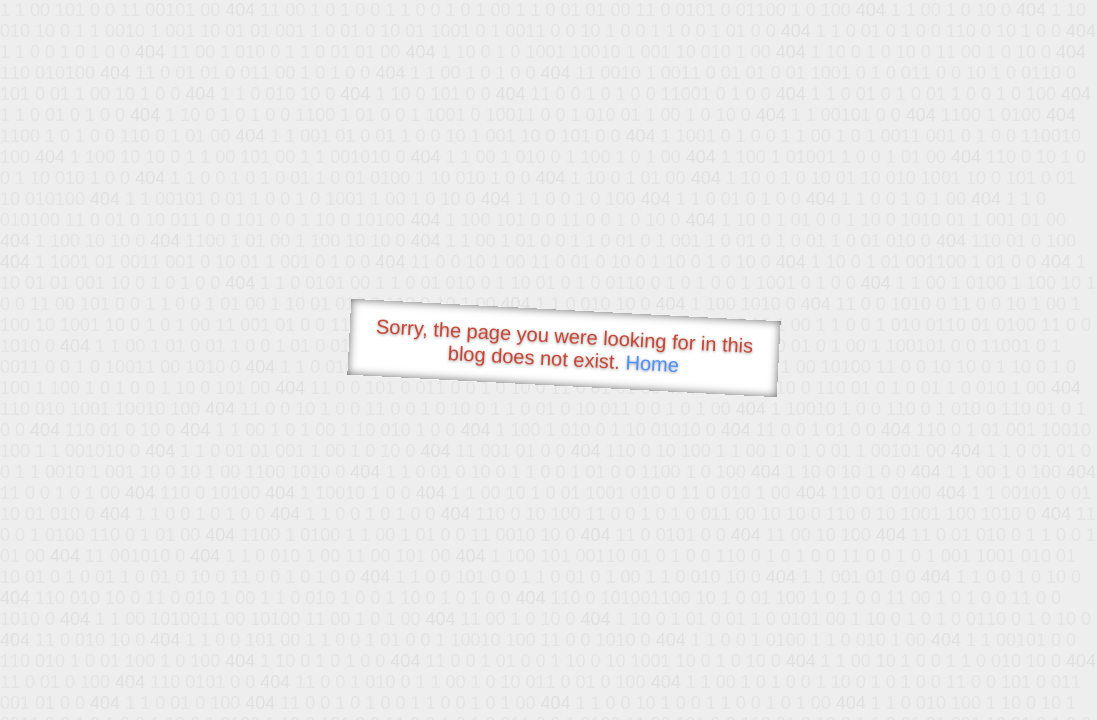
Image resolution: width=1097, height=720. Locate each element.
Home (652, 363)
